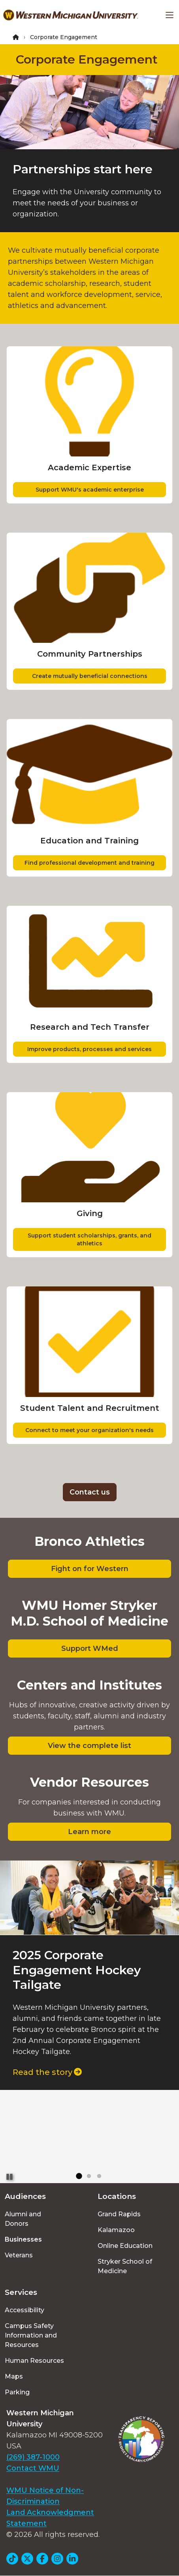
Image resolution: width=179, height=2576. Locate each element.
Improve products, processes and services (89, 1049)
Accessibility (24, 2310)
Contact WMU (32, 2468)
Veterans (19, 2255)
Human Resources (34, 2360)
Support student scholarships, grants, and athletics (89, 1239)
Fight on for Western (89, 1568)
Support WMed (89, 1648)
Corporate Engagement (87, 59)
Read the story (47, 2072)
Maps (14, 2376)
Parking (17, 2392)
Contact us (90, 1492)
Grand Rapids (119, 2214)
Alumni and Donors (23, 2218)
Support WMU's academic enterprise (90, 489)
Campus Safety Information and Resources (31, 2335)
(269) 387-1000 (33, 2457)
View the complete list (89, 1745)
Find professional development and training (89, 862)
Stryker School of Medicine (125, 2266)
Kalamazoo (116, 2230)
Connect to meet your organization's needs (89, 1430)
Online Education (125, 2245)
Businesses (23, 2239)
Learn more (89, 1831)
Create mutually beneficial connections (89, 676)
